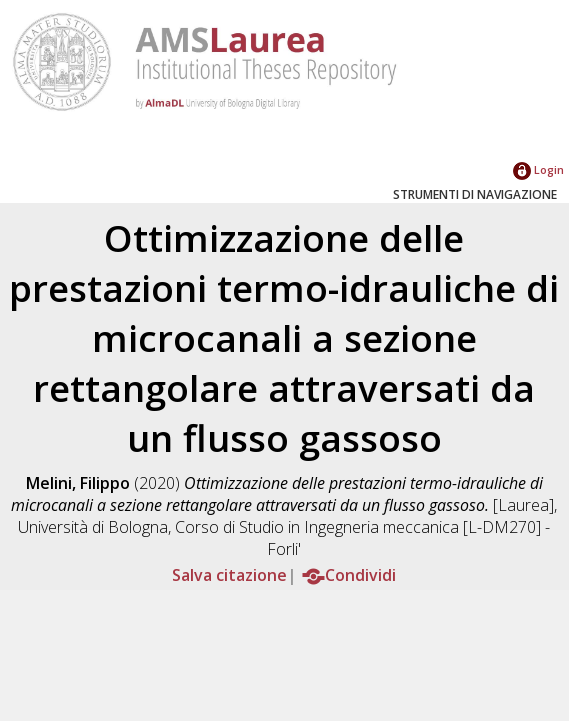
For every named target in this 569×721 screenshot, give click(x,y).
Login (538, 169)
